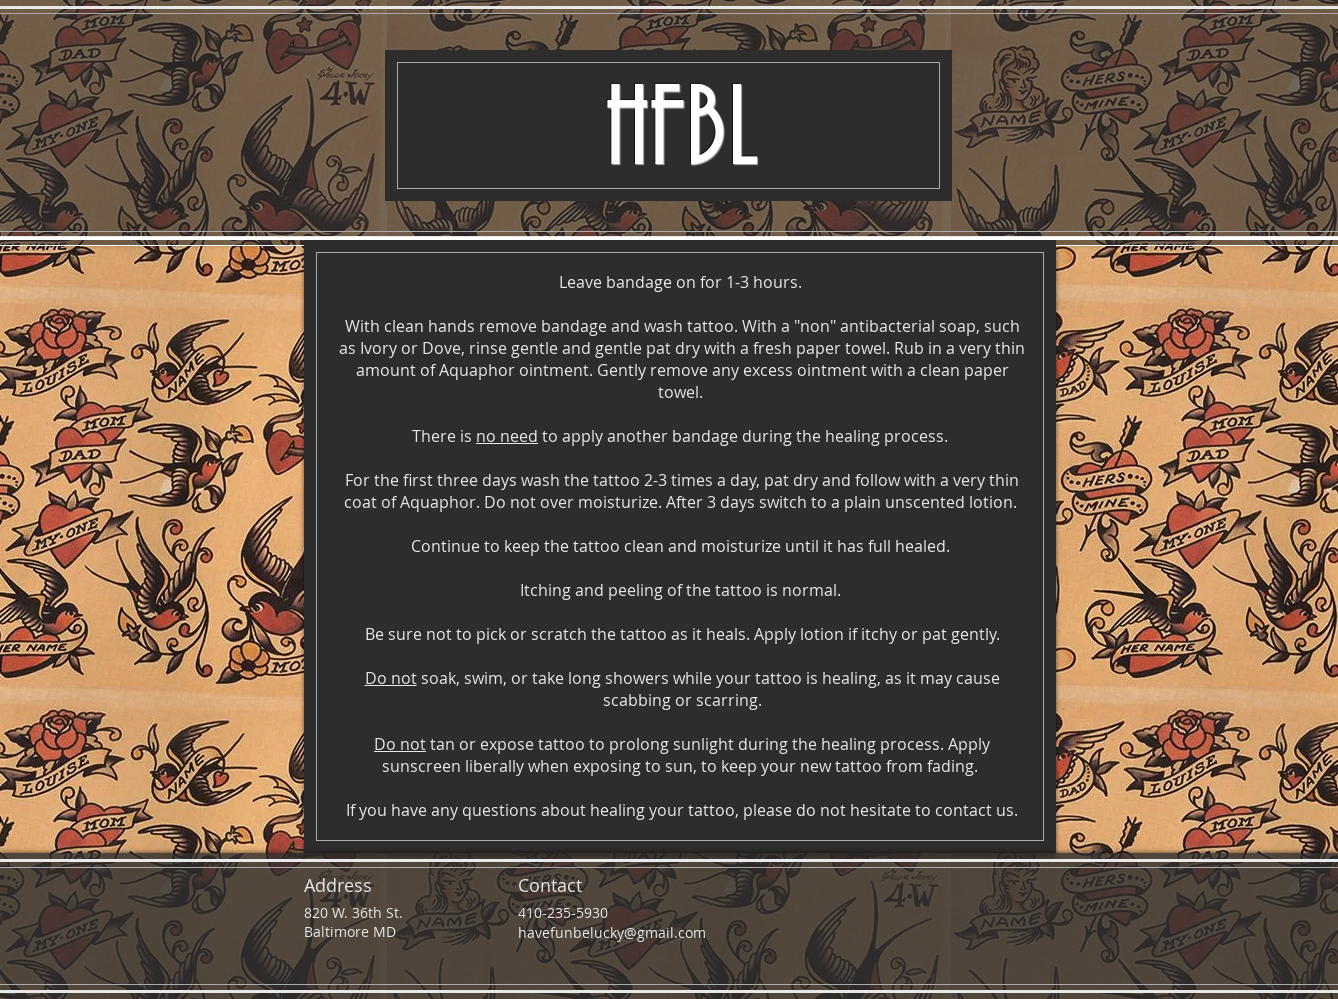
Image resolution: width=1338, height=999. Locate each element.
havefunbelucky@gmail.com (612, 932)
